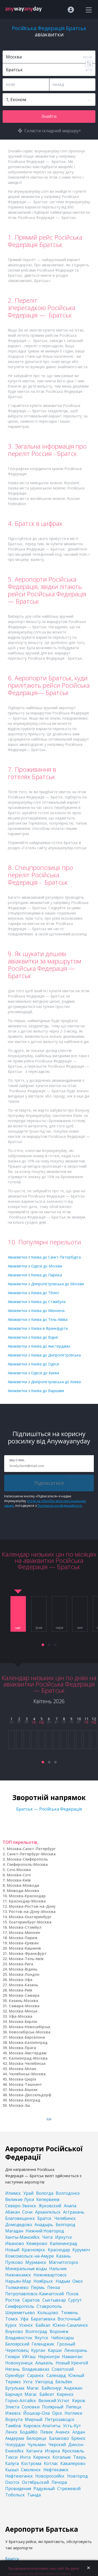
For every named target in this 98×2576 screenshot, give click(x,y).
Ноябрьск (43, 2281)
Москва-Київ (19, 1880)
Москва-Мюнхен (24, 1932)
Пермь (38, 2287)
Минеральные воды (26, 2268)
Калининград (63, 2243)
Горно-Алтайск (20, 2400)
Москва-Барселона (27, 2037)
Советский (63, 2369)
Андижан (73, 2388)
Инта (25, 2457)
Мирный (33, 2419)
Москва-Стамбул (25, 1927)
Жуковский (50, 2206)
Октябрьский (35, 2482)
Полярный (52, 2407)
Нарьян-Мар (18, 2281)
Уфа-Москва (20, 2016)
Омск (77, 2281)
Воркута (13, 2419)
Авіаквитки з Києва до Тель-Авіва (37, 1319)
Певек (46, 2432)
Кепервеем (47, 2199)
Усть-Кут (72, 2426)
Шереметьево (20, 2312)
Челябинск (65, 2218)
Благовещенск (20, 2218)
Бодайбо (29, 2432)
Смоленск (31, 2470)
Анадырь (43, 2224)
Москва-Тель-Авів (26, 1958)
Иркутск (63, 2237)
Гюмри (12, 2356)
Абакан (12, 2212)
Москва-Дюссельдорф (30, 2094)
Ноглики (73, 2413)
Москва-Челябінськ (27, 2063)
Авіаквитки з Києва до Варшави (36, 1390)
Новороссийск (50, 2476)
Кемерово (36, 2243)
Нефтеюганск (19, 2476)
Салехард (56, 2375)
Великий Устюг (54, 2400)
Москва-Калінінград (28, 2042)
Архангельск (48, 2212)
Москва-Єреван (24, 1942)
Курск (11, 2325)
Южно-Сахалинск (70, 2325)
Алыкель (44, 2363)
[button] (43, 1644)
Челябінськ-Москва (27, 2073)
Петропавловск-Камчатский (34, 2294)
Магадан (14, 2231)
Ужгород (44, 2382)
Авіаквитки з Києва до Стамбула (37, 1301)
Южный (76, 2375)
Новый (12, 2250)
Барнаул (13, 2394)
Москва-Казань (23, 1984)
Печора (59, 2482)
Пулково (14, 2262)
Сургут (75, 2300)
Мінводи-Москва (23, 1890)
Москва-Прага (22, 2047)
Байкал (43, 2325)
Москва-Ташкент (25, 2084)
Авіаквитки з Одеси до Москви (35, 1266)
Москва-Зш (19, 2105)
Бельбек (63, 2382)
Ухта (27, 2382)
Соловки (30, 2407)
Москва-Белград (24, 2100)
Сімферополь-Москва (27, 1864)
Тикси (11, 2457)
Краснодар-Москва (27, 1901)
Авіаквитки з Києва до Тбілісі (33, 1292)
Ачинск (62, 2432)
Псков (72, 2294)
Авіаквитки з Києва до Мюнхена (36, 1310)
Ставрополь (49, 2306)
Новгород (77, 2476)
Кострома (31, 2463)
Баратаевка (43, 2319)
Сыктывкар (54, 2300)
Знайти (49, 116)
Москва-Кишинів (25, 1948)
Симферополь (19, 2306)
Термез (13, 2382)
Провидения (18, 2488)
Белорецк (36, 2438)
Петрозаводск (59, 2419)
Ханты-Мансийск (22, 2237)
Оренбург (15, 2375)
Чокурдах (15, 2444)
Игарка (52, 2451)
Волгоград (36, 2331)
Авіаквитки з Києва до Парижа (35, 1274)
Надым (63, 2281)
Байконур (51, 2388)
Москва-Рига (21, 1963)
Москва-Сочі (19, 1874)
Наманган (72, 2356)
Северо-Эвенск (20, 2206)
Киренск (65, 2394)
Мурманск (35, 2262)
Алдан (78, 2432)
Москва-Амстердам (28, 2052)
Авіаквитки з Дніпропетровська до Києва (44, 1381)
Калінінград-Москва (28, 2058)
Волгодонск (68, 2193)
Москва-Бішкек (23, 2089)
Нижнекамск (18, 2275)
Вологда (44, 2193)
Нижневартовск (50, 2275)
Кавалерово (72, 2463)
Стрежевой (68, 2488)
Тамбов (13, 2426)
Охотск (12, 2482)
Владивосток (18, 2338)
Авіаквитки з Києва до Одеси (33, 1363)
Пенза (53, 2287)
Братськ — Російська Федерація (49, 1809)
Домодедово (18, 2224)
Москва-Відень (23, 1969)
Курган (38, 2350)
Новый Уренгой (72, 2363)
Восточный (68, 2319)
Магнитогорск (63, 2262)
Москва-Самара (24, 1995)
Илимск (13, 2193)
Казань (63, 2256)
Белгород (65, 2224)
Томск (11, 2319)
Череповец (17, 2350)
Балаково (59, 2438)
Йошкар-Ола (36, 2413)
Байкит (46, 2394)
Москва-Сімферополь (27, 1859)
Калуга (12, 2463)
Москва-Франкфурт (28, 1953)
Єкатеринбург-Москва (30, 1921)
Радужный (44, 2488)
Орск (57, 2413)
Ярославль (73, 2451)
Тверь (79, 2457)
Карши (55, 2350)
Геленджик (43, 2344)
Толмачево (16, 2287)
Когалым (62, 2457)
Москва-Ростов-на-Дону (32, 1906)
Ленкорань (75, 2350)
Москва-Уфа (20, 1979)
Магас (33, 2388)
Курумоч (81, 2250)
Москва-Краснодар (27, 1895)
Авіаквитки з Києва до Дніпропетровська (44, 1355)
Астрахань (73, 2212)
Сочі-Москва (19, 1869)
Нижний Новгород (45, 2231)
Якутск (41, 2338)
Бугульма (14, 2388)
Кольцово (47, 2312)
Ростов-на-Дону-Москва (32, 1911)
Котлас (51, 2463)
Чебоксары (62, 2338)
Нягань (12, 2369)
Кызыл (12, 2470)
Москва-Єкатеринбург (30, 1916)
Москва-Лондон (24, 1974)
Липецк (74, 2407)
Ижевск (13, 2413)
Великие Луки (19, 2199)
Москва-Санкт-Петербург (31, 1848)
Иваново (14, 2243)
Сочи (27, 2212)
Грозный (66, 2344)
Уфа (24, 2319)
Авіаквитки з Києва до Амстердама (39, 1346)
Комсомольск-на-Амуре (29, 2256)
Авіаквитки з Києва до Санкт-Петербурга (44, 1257)
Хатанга (34, 2451)
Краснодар (59, 2250)
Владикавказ (35, 2369)
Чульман (36, 2444)
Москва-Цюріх (22, 2079)
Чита (47, 2237)
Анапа (70, 2206)
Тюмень (69, 2312)
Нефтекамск (55, 2470)
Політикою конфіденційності (59, 1505)
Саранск (35, 2375)
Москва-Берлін (23, 2021)
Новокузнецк (19, 2363)
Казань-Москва (23, 2000)
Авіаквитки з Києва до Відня (33, 1337)
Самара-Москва (24, 2005)
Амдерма (14, 2438)
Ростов (12, 2300)
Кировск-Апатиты (42, 2426)
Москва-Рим (20, 1990)
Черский (57, 2444)
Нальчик (58, 2268)
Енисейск (14, 2451)
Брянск (78, 2438)
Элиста (12, 2407)
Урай (28, 2193)
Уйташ (29, 2356)
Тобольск (15, 2495)
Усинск (26, 2325)
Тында (34, 2495)
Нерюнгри (49, 2356)
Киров (78, 2400)
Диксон (75, 2444)
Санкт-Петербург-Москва (31, 1853)
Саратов (31, 2300)
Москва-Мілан (22, 2068)
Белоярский (17, 2344)
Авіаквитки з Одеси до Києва (33, 1372)
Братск (44, 2218)
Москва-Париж (23, 1937)
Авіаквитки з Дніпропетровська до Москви (46, 1283)
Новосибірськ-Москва (29, 2031)
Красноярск (33, 2250)
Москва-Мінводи (23, 1885)
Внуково (14, 2331)
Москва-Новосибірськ (29, 2026)
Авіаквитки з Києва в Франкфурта (38, 1328)
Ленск (11, 2432)
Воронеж (59, 2331)
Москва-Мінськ (23, 2011)
